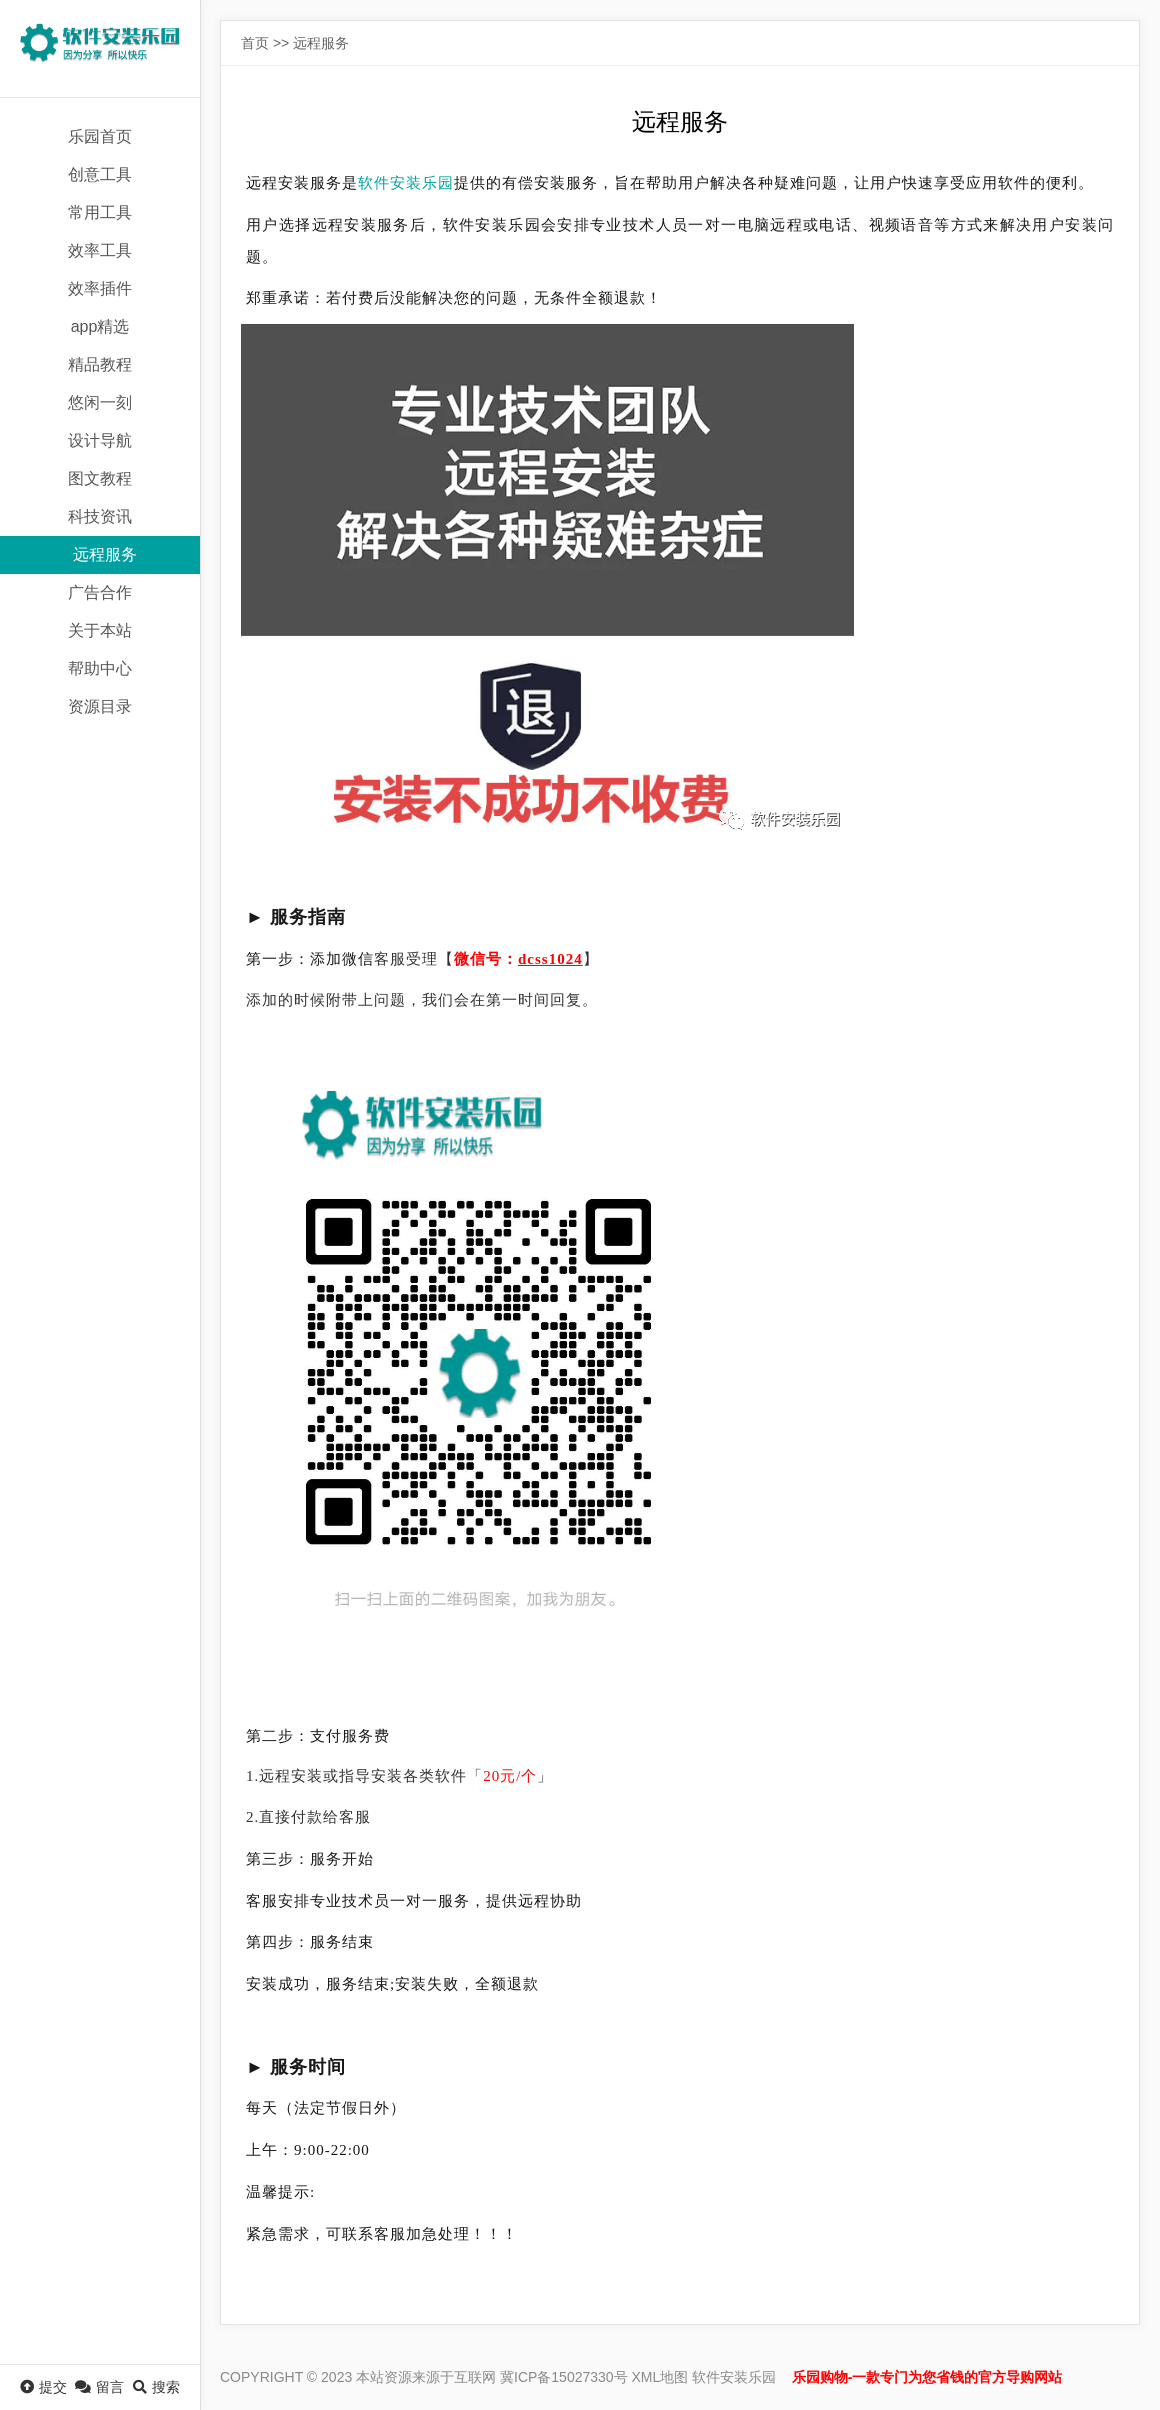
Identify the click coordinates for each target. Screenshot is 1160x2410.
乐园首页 (100, 136)
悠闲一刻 (100, 402)
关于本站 (100, 630)
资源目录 (100, 706)
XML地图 (660, 2377)
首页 (255, 43)
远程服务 (105, 554)
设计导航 (100, 440)
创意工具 (100, 174)
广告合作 (100, 592)
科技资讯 (100, 516)
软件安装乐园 (406, 183)
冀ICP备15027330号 (564, 2377)
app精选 (100, 326)
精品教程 (100, 364)
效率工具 (100, 250)
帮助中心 (100, 668)
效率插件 (100, 288)
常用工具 (100, 212)
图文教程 (100, 478)
